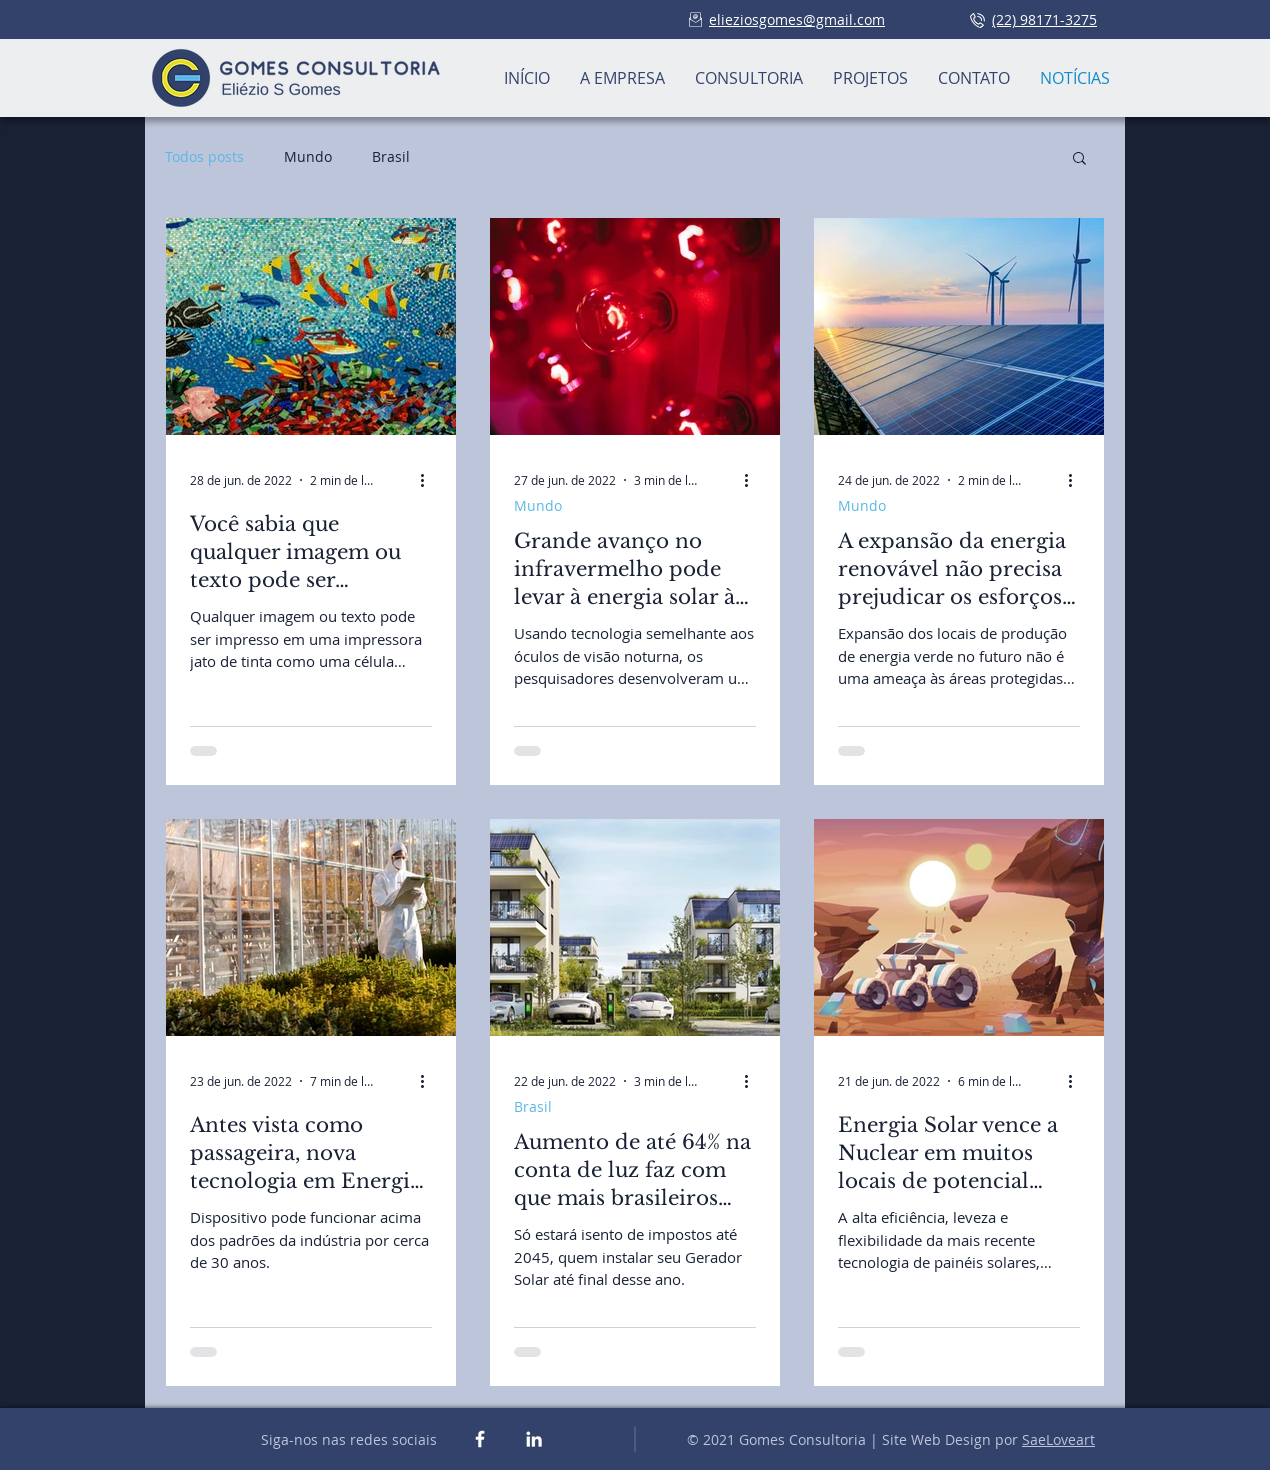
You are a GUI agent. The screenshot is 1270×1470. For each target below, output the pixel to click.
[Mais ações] (429, 480)
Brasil (391, 156)
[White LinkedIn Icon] (534, 1439)
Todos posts (204, 156)
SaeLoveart (1058, 1439)
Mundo (308, 156)
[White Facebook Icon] (480, 1439)
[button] (1079, 159)
